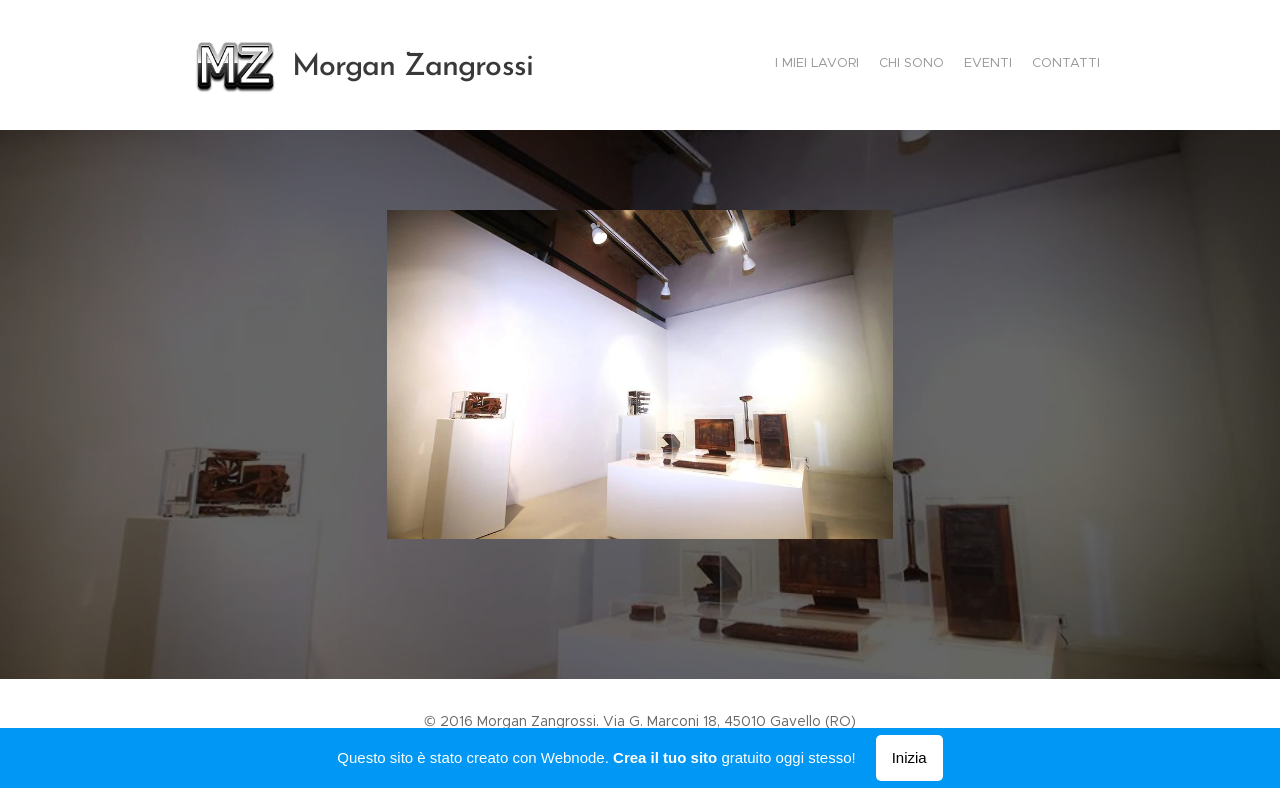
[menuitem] (1042, 65)
